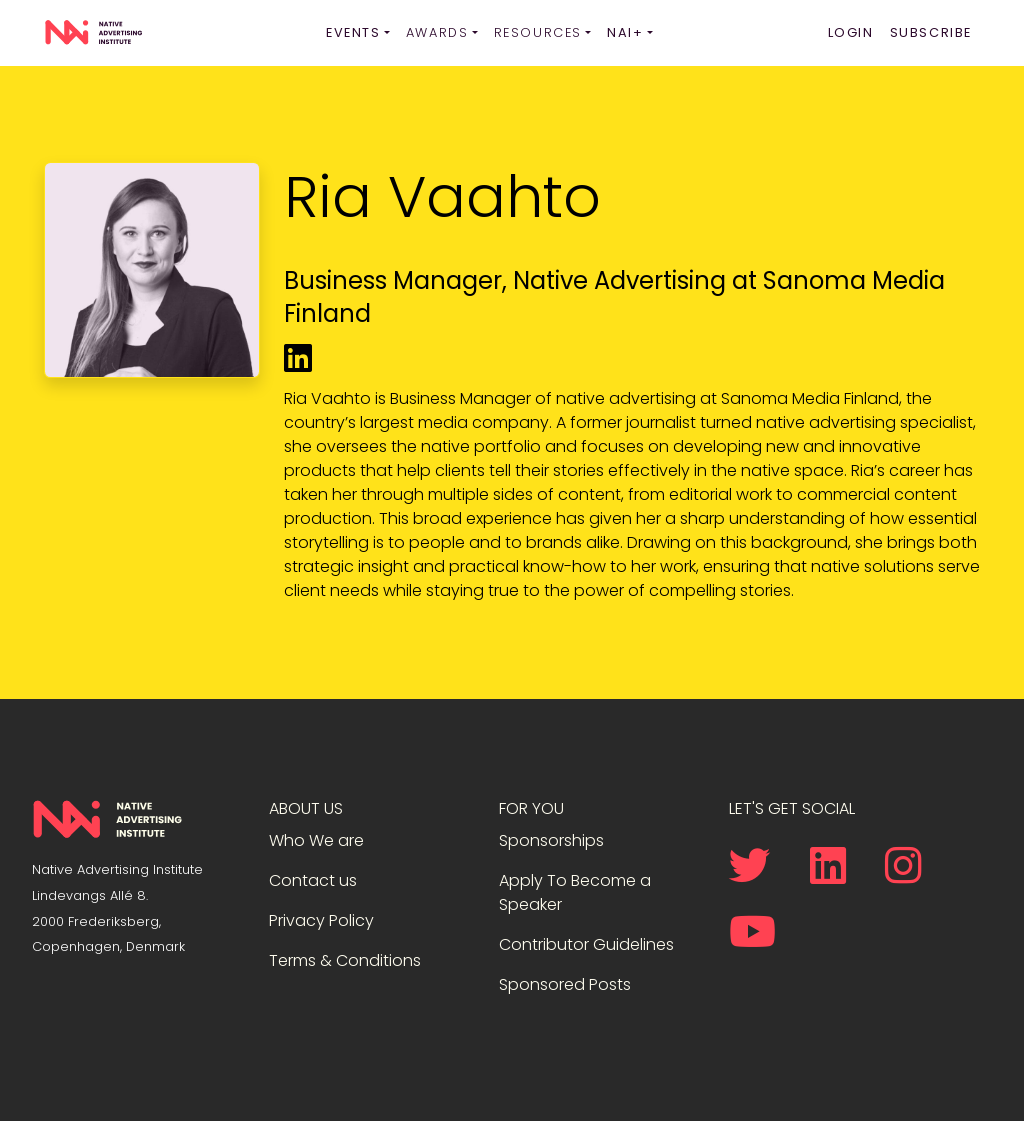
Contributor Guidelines (586, 944)
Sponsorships (551, 840)
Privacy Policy (321, 920)
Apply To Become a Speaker (575, 892)
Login (851, 32)
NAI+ (625, 32)
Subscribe (931, 32)
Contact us (313, 880)
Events (353, 32)
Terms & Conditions (345, 960)
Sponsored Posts (565, 984)
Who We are (316, 840)
